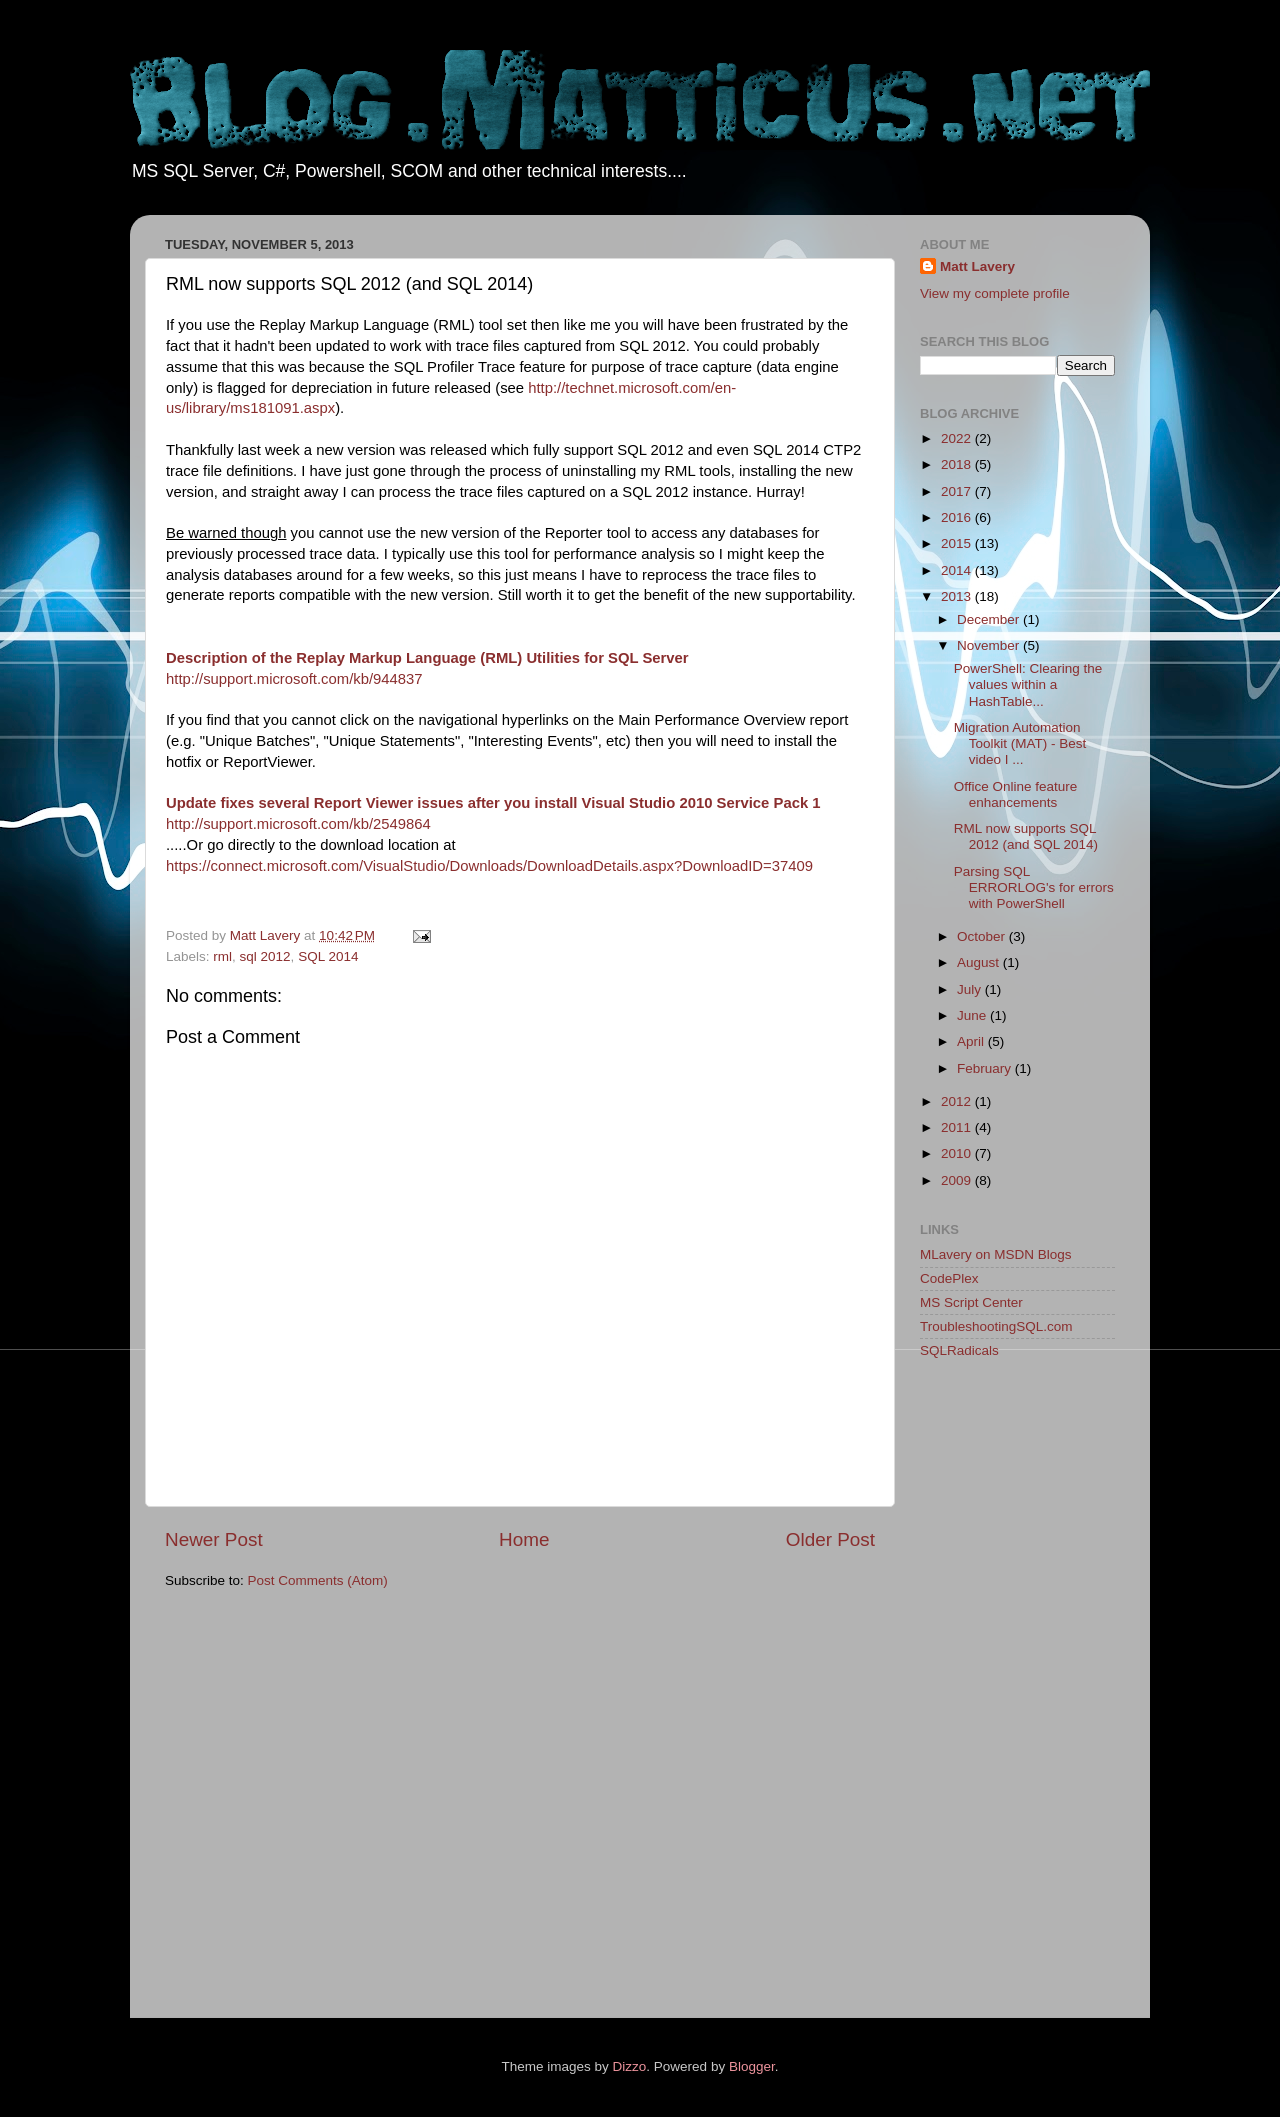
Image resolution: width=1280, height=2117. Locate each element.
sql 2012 (265, 956)
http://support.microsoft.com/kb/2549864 (298, 824)
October (983, 936)
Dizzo (630, 2066)
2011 (958, 1127)
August (980, 962)
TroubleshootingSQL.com (996, 1326)
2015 (958, 543)
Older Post (830, 1539)
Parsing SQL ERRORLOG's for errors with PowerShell (1034, 887)
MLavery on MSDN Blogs (996, 1254)
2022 (958, 438)
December (990, 619)
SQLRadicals (959, 1350)
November (990, 645)
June (973, 1015)
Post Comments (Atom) (318, 1580)
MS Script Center (971, 1302)
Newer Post (214, 1539)
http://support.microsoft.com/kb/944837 (294, 679)
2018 (958, 464)
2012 (958, 1101)
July (971, 989)
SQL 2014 (328, 956)
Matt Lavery (977, 266)
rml (222, 956)
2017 (958, 491)
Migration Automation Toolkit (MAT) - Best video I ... (1020, 743)
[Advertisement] (1000, 1692)
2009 (958, 1180)
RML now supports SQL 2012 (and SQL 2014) (1026, 836)
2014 (958, 570)
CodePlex (949, 1278)
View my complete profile (995, 293)
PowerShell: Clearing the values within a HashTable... (1028, 684)
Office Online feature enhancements (1016, 794)
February (986, 1068)
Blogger (752, 2066)
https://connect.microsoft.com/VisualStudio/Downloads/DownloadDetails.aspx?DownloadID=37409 (489, 866)
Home (524, 1539)
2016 (958, 517)
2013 (958, 596)
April (972, 1041)
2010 (958, 1153)
